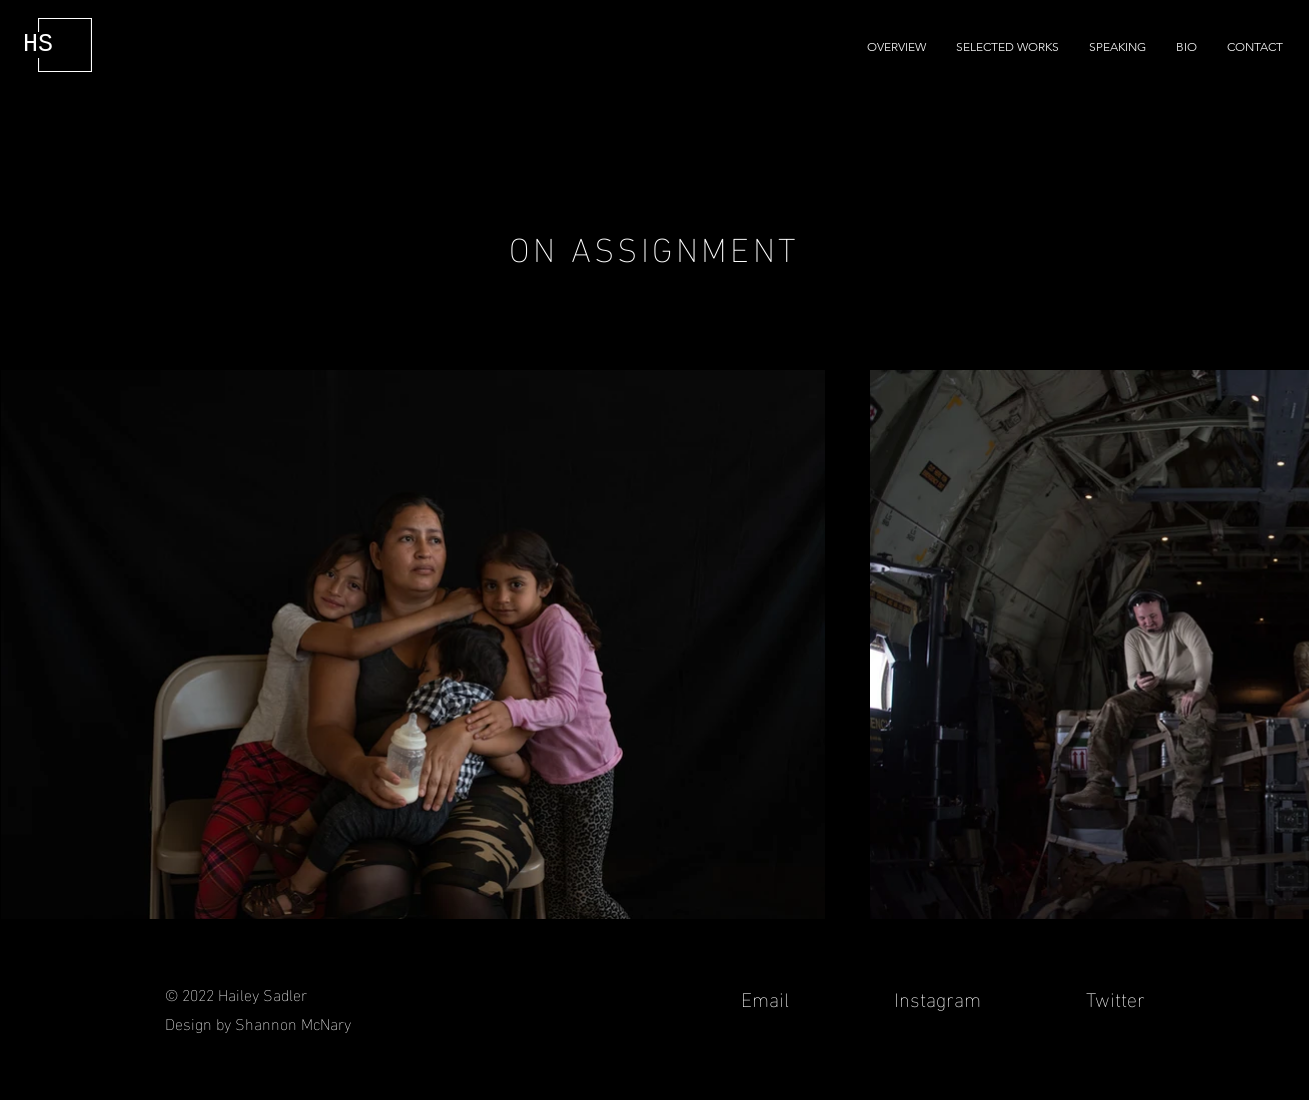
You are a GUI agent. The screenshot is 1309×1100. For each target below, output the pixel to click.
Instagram (937, 997)
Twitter (1113, 997)
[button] (1007, 47)
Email (767, 997)
